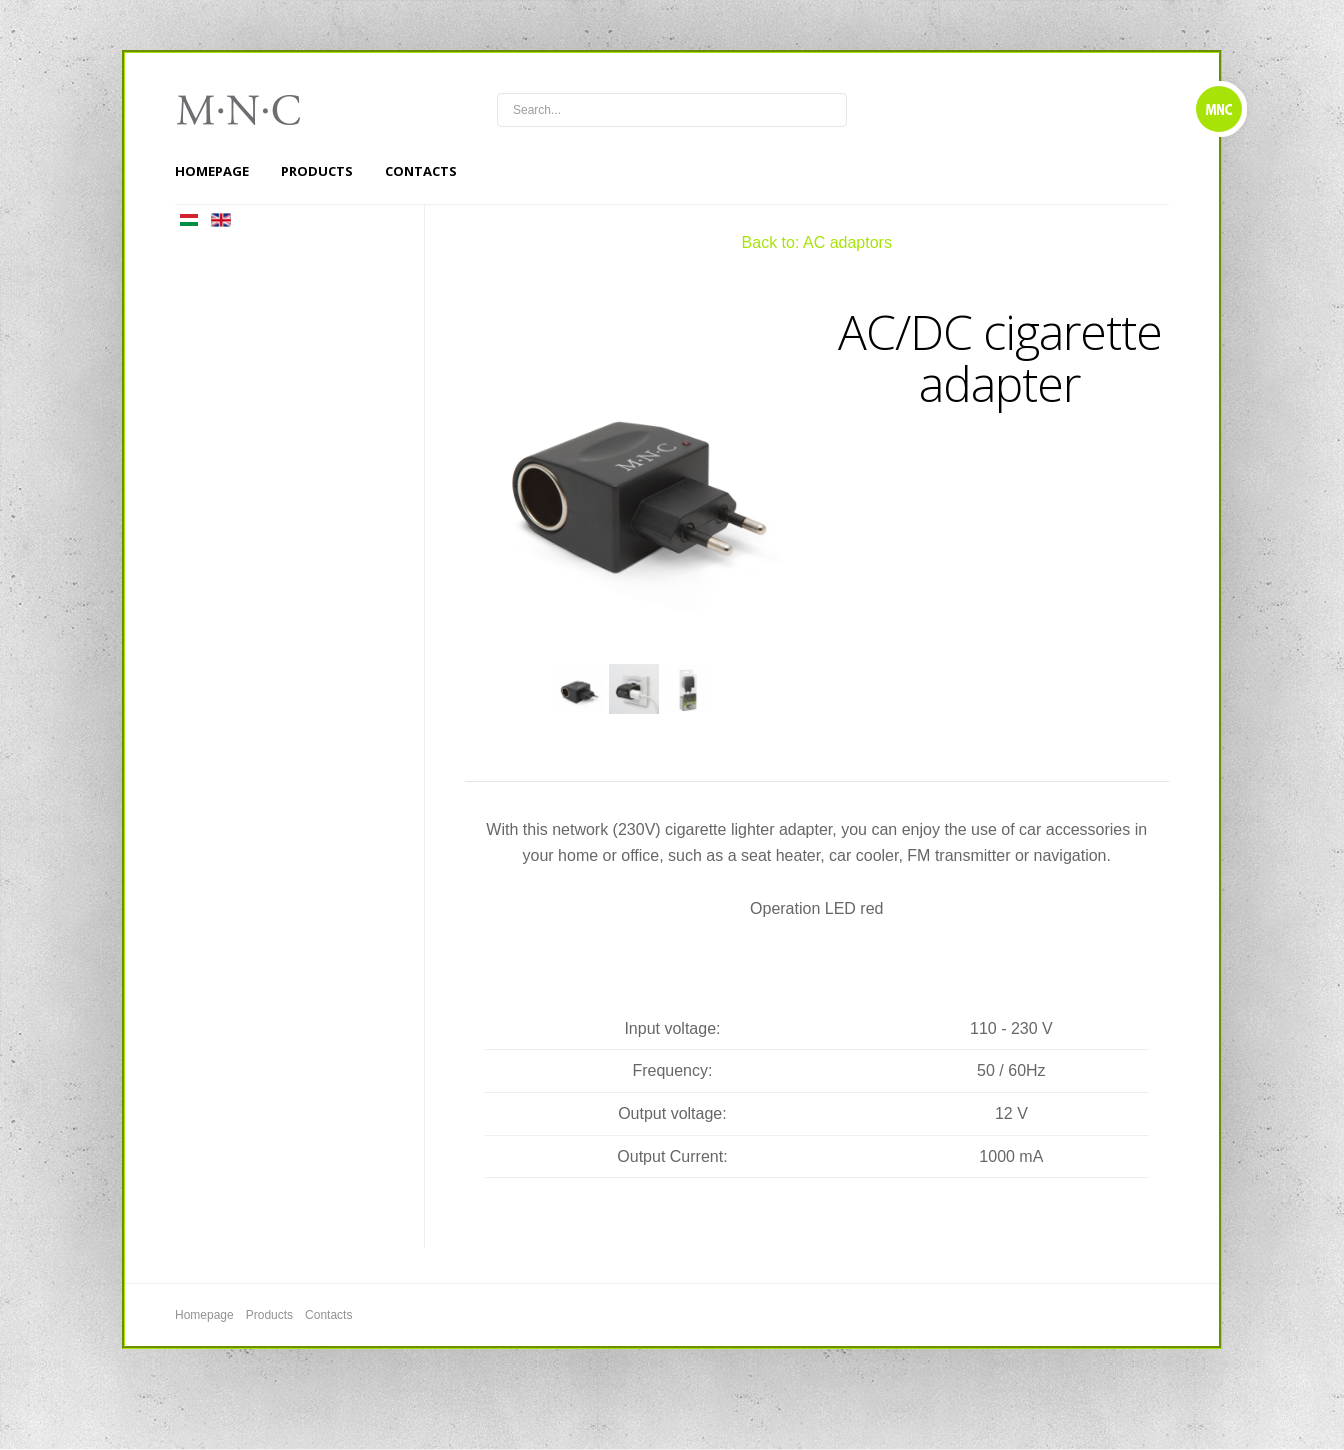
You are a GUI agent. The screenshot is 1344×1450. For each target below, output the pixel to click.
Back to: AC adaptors (817, 242)
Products (317, 171)
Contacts (421, 171)
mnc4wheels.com (252, 110)
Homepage (212, 171)
